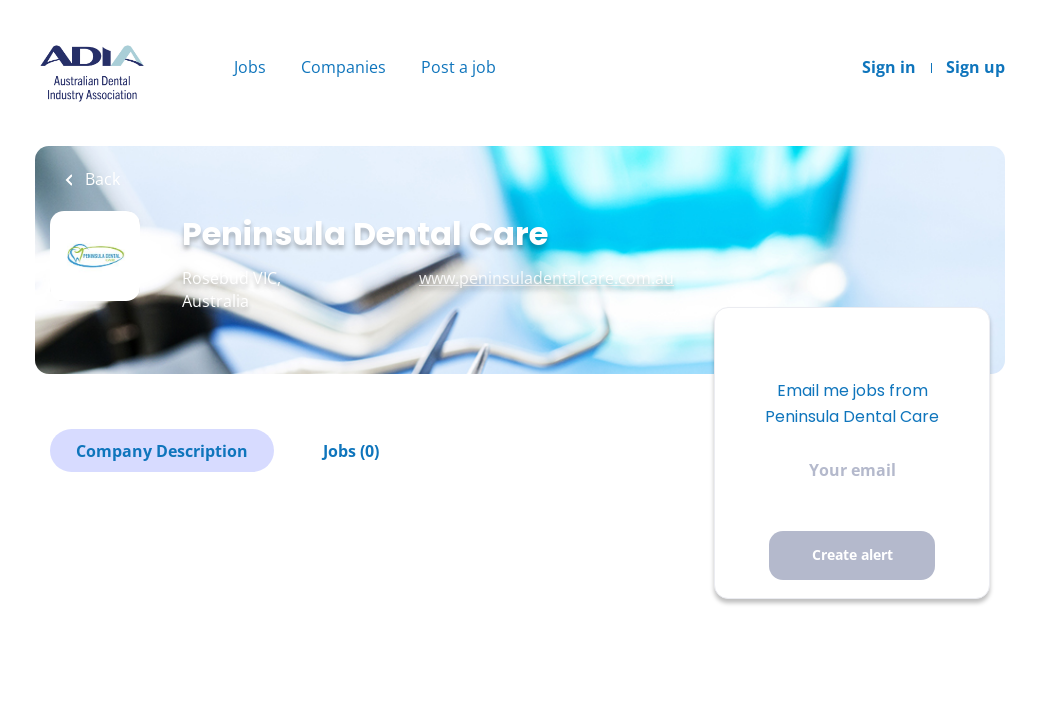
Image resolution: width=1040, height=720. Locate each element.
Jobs (250, 67)
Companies (343, 67)
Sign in (889, 67)
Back (100, 179)
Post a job (458, 67)
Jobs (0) (351, 451)
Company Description (162, 451)
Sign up (975, 67)
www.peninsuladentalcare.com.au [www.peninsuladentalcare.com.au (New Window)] (546, 278)
